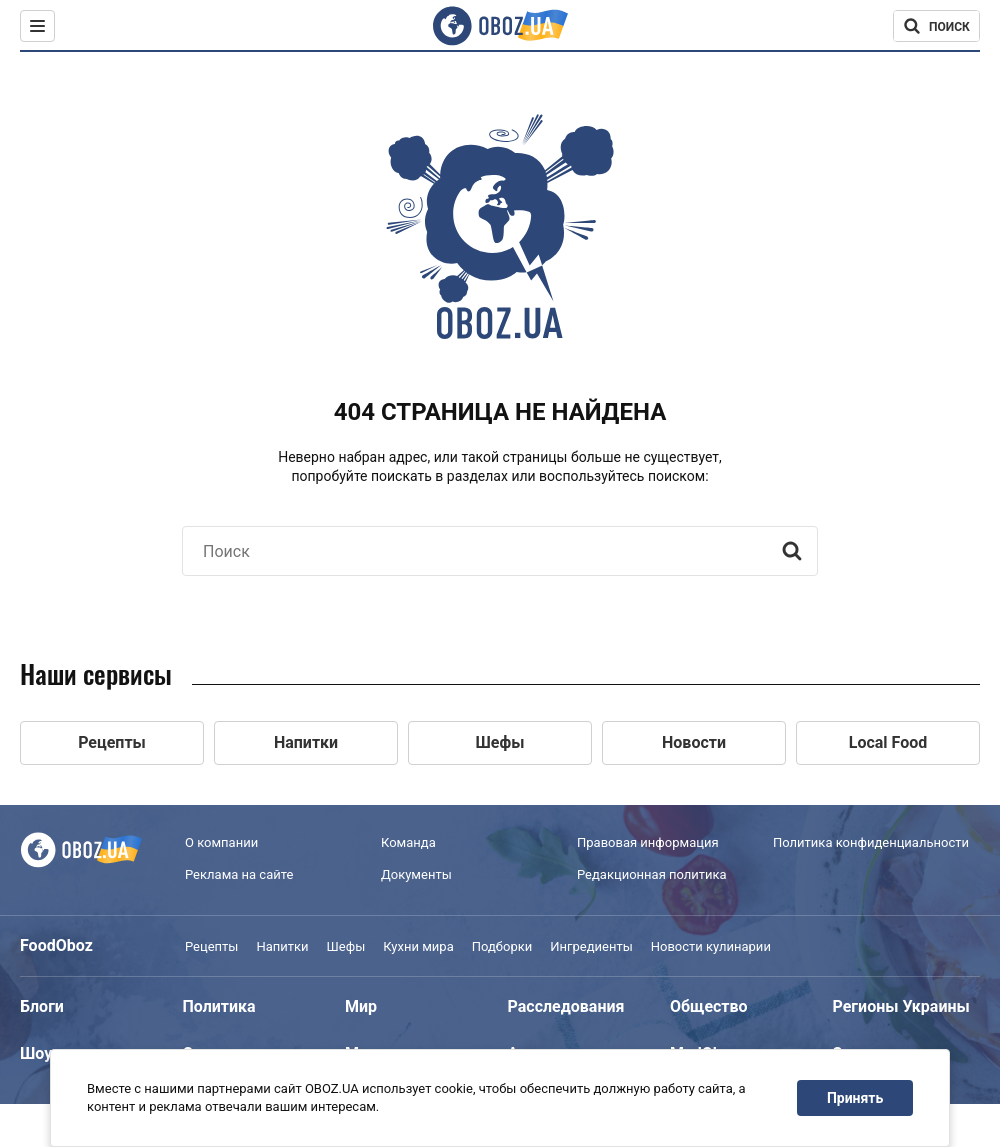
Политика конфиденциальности (871, 842)
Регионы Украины (901, 1006)
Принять (855, 1098)
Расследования (566, 1006)
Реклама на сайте (239, 874)
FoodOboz (56, 945)
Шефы (346, 946)
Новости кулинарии (711, 946)
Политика (219, 1006)
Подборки (502, 946)
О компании (221, 842)
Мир (361, 1006)
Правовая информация (648, 842)
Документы (416, 874)
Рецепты (211, 946)
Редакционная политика (652, 874)
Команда (408, 842)
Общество (709, 1006)
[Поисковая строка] (936, 26)
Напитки (282, 946)
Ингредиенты (591, 946)
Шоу (36, 1053)
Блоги (42, 1006)
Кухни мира (418, 946)
